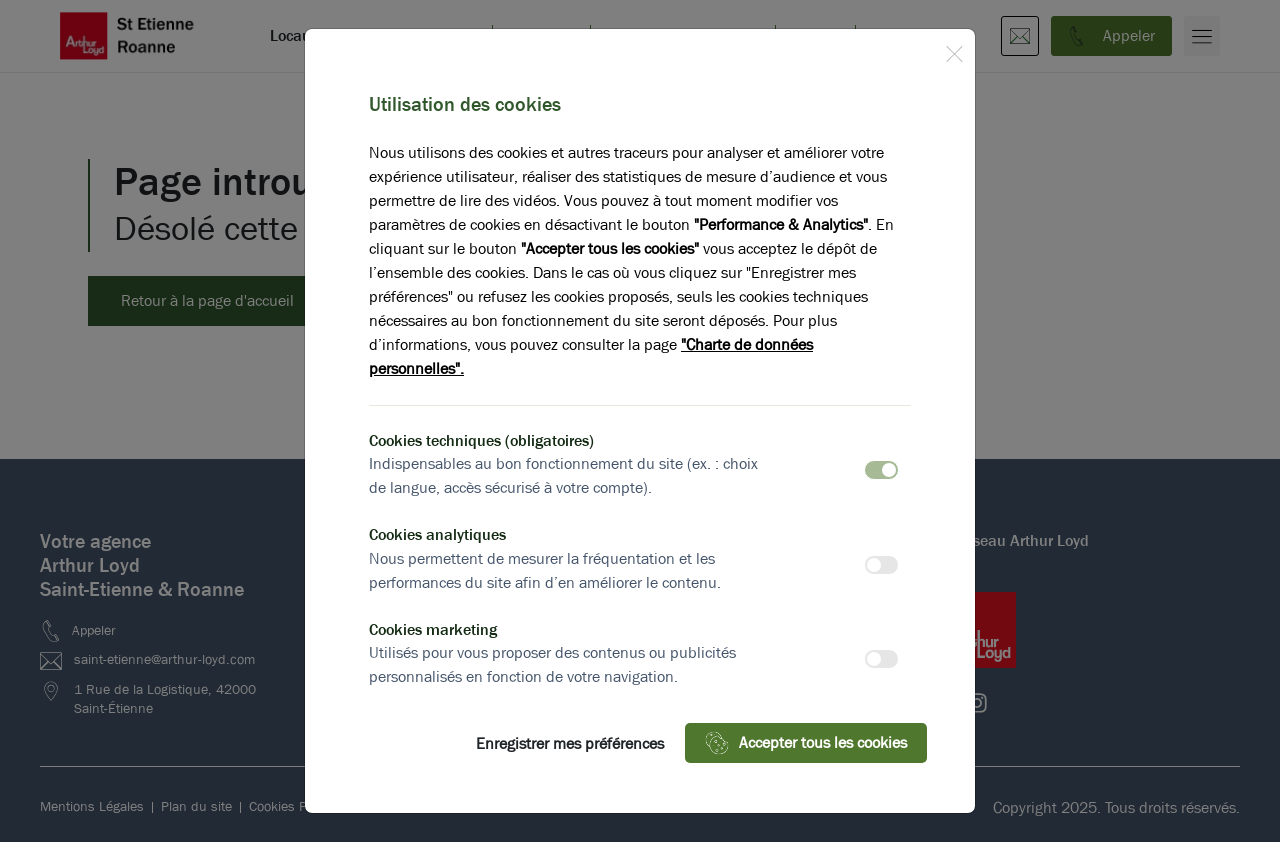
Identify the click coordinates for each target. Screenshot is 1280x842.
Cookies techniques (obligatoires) (481, 440)
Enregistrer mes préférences (570, 743)
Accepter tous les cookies (806, 743)
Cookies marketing (433, 629)
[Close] (954, 50)
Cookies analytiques (437, 534)
